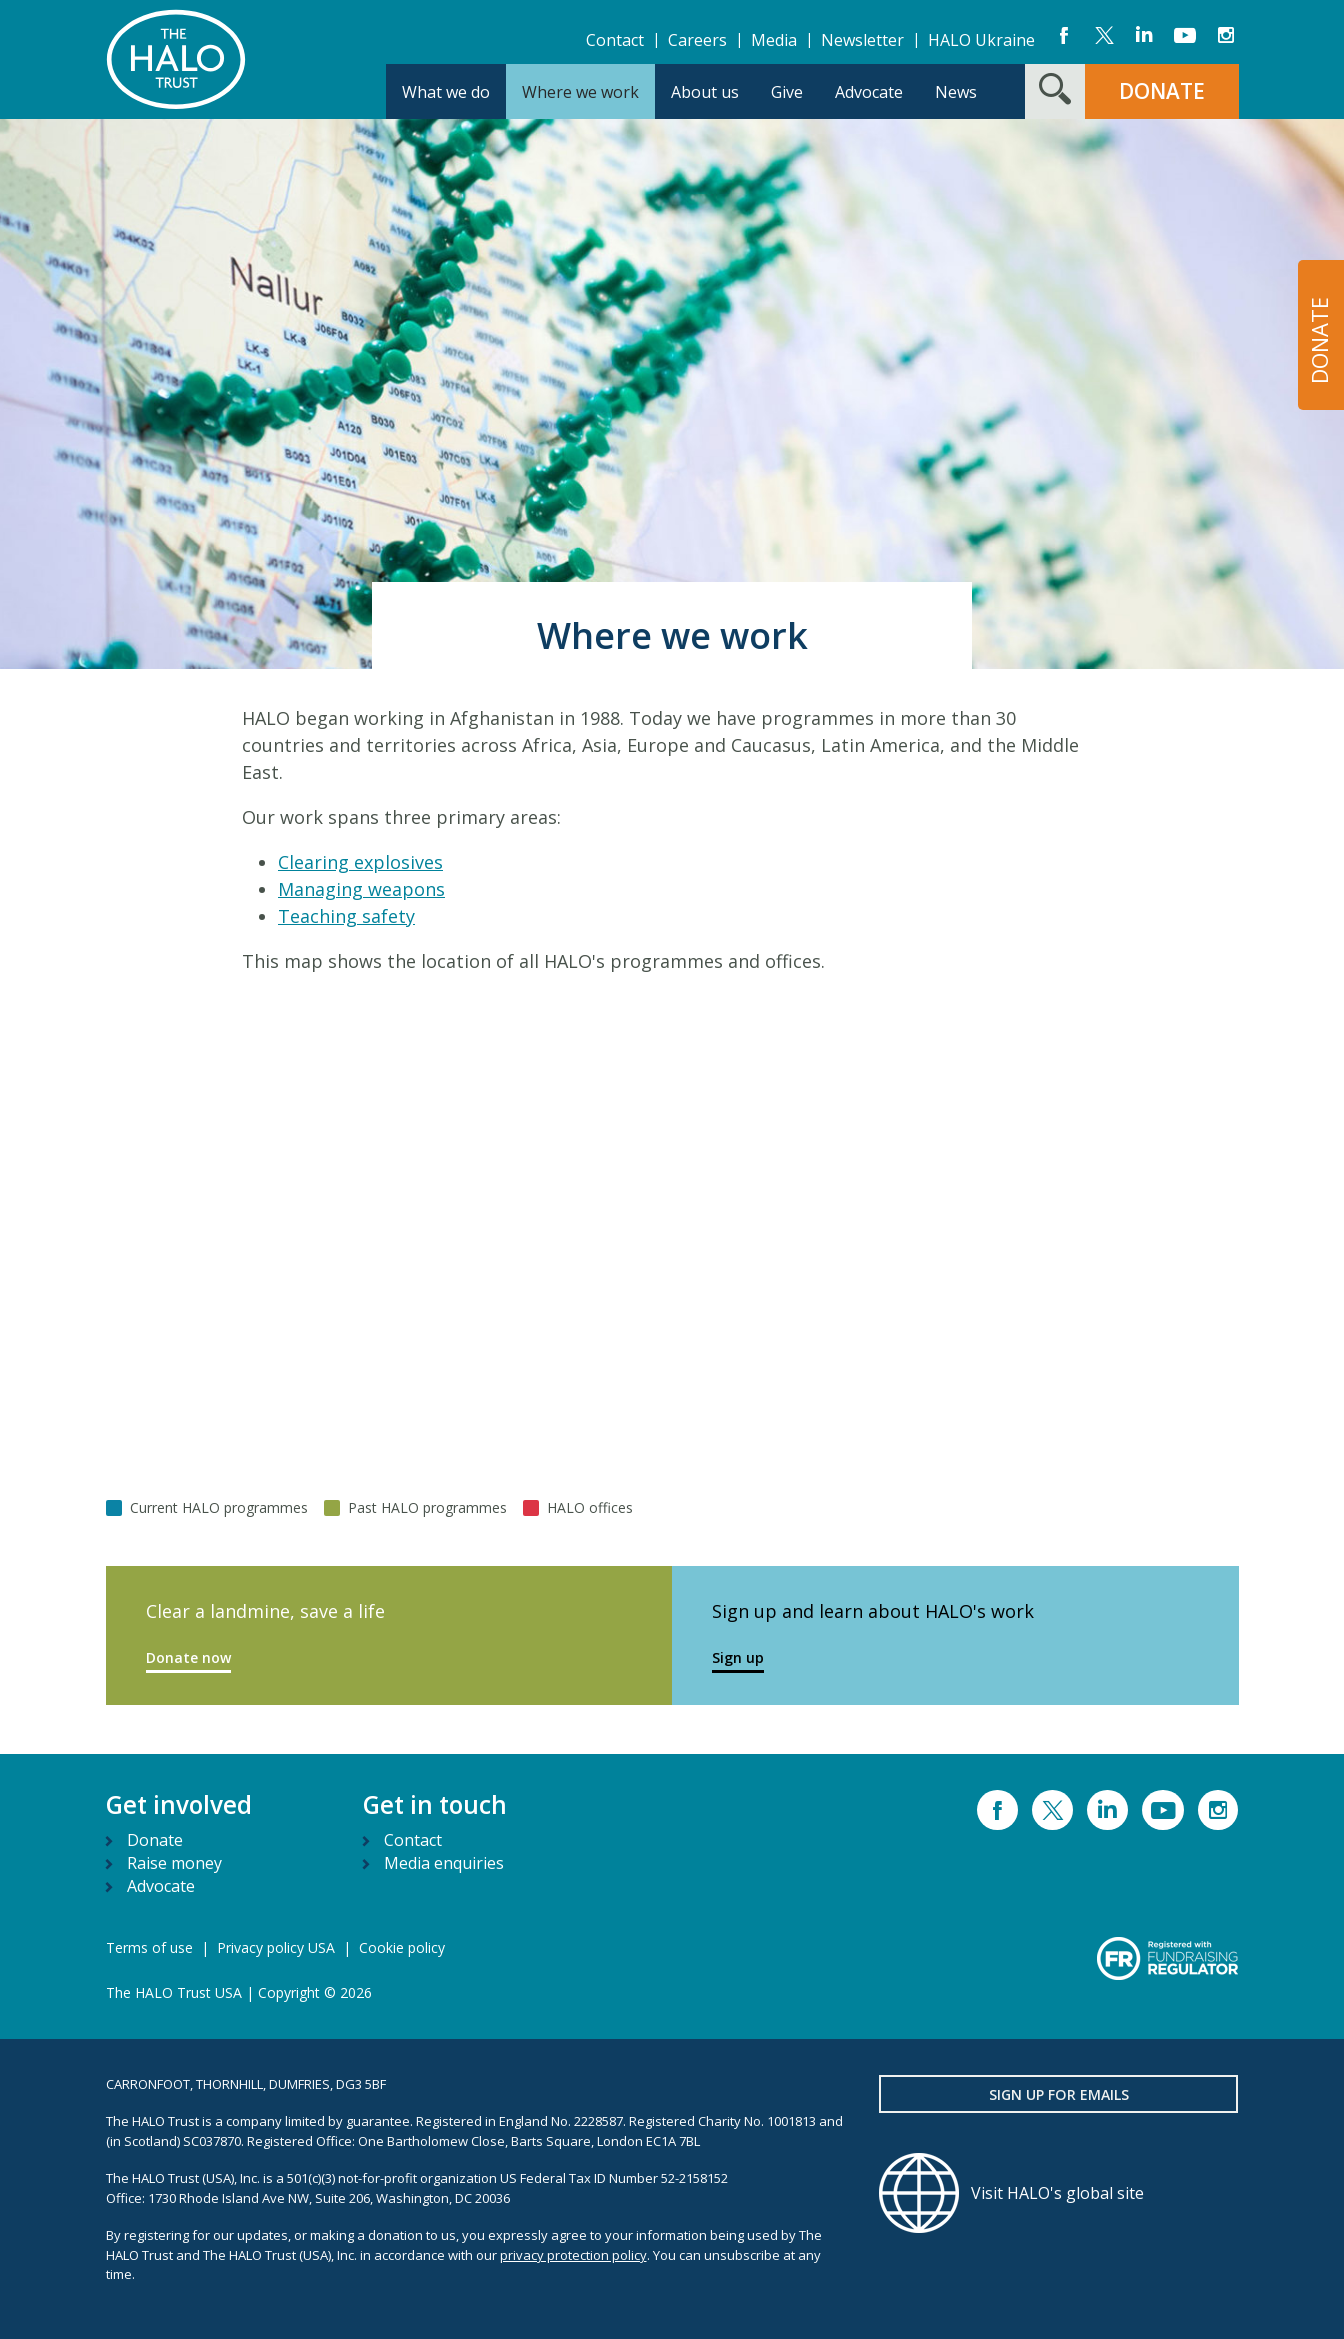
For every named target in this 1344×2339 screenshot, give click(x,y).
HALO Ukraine (981, 40)
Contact (615, 40)
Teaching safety (346, 916)
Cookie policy (402, 1947)
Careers (697, 40)
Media (774, 40)
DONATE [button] (1162, 91)
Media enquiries (444, 1863)
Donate (155, 1840)
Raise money (174, 1863)
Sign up (738, 1657)
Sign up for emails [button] (1059, 2094)
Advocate (161, 1886)
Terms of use (149, 1947)
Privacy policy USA (276, 1947)
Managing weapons (361, 889)
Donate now (188, 1657)
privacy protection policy (573, 2255)
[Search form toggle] (1055, 91)
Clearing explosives (360, 862)
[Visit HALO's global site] (1059, 2193)
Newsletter (862, 40)
